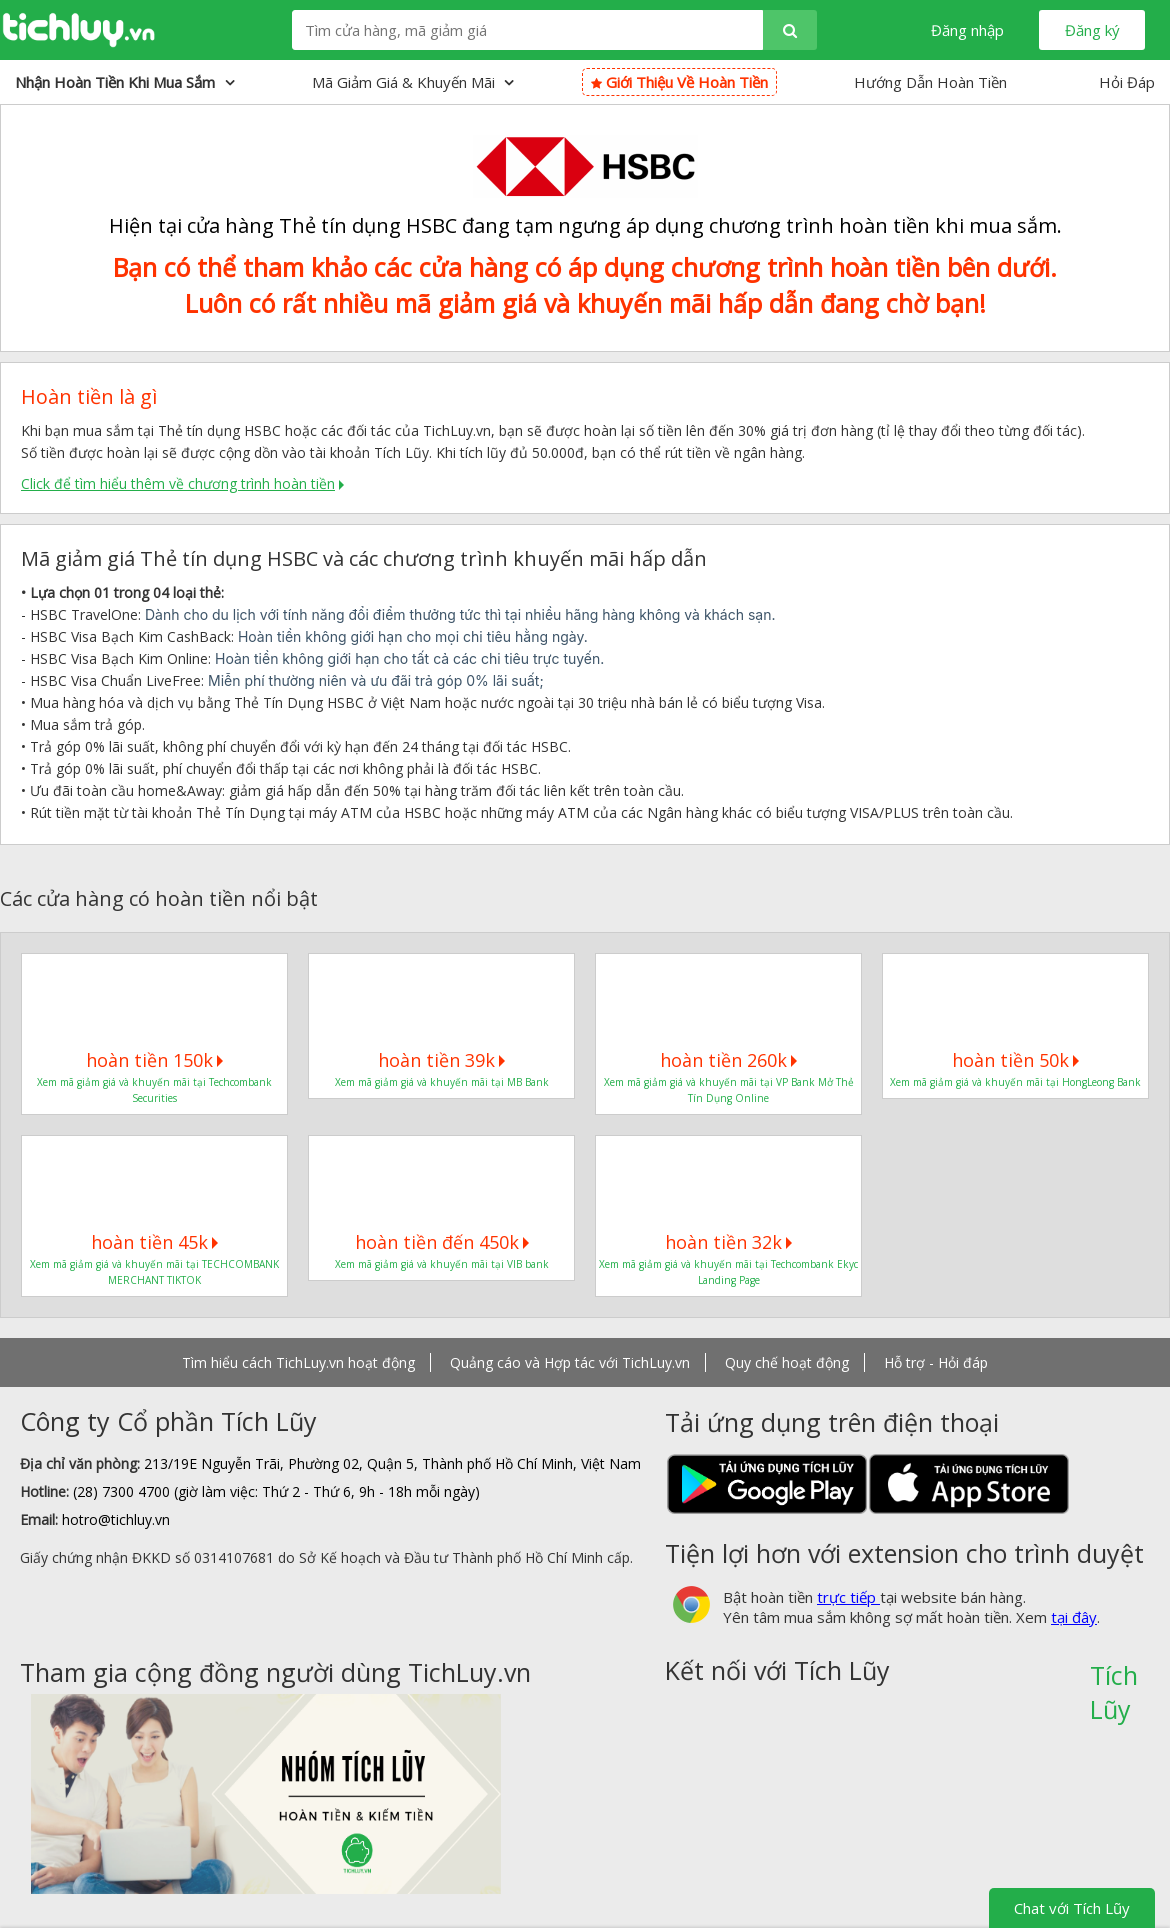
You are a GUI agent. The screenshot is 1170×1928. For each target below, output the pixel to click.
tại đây (1074, 1617)
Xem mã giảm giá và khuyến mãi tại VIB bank (442, 1264)
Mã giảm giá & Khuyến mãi (413, 82)
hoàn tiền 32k (728, 1242)
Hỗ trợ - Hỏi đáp (936, 1362)
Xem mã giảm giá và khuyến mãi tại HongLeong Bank (1015, 1082)
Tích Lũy (1114, 1682)
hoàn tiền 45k (154, 1242)
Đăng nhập (967, 30)
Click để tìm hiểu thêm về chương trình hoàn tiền (178, 483)
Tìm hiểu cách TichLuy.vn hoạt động (298, 1362)
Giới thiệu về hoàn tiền (679, 82)
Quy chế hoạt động (787, 1362)
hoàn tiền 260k (728, 1060)
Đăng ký (1092, 30)
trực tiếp (848, 1597)
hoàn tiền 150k (154, 1060)
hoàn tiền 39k (441, 1060)
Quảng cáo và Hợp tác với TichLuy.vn (570, 1362)
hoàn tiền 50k (1015, 1060)
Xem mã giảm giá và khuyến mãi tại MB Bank (442, 1082)
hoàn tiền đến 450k (442, 1242)
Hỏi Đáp (1127, 82)
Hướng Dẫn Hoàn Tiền (930, 82)
